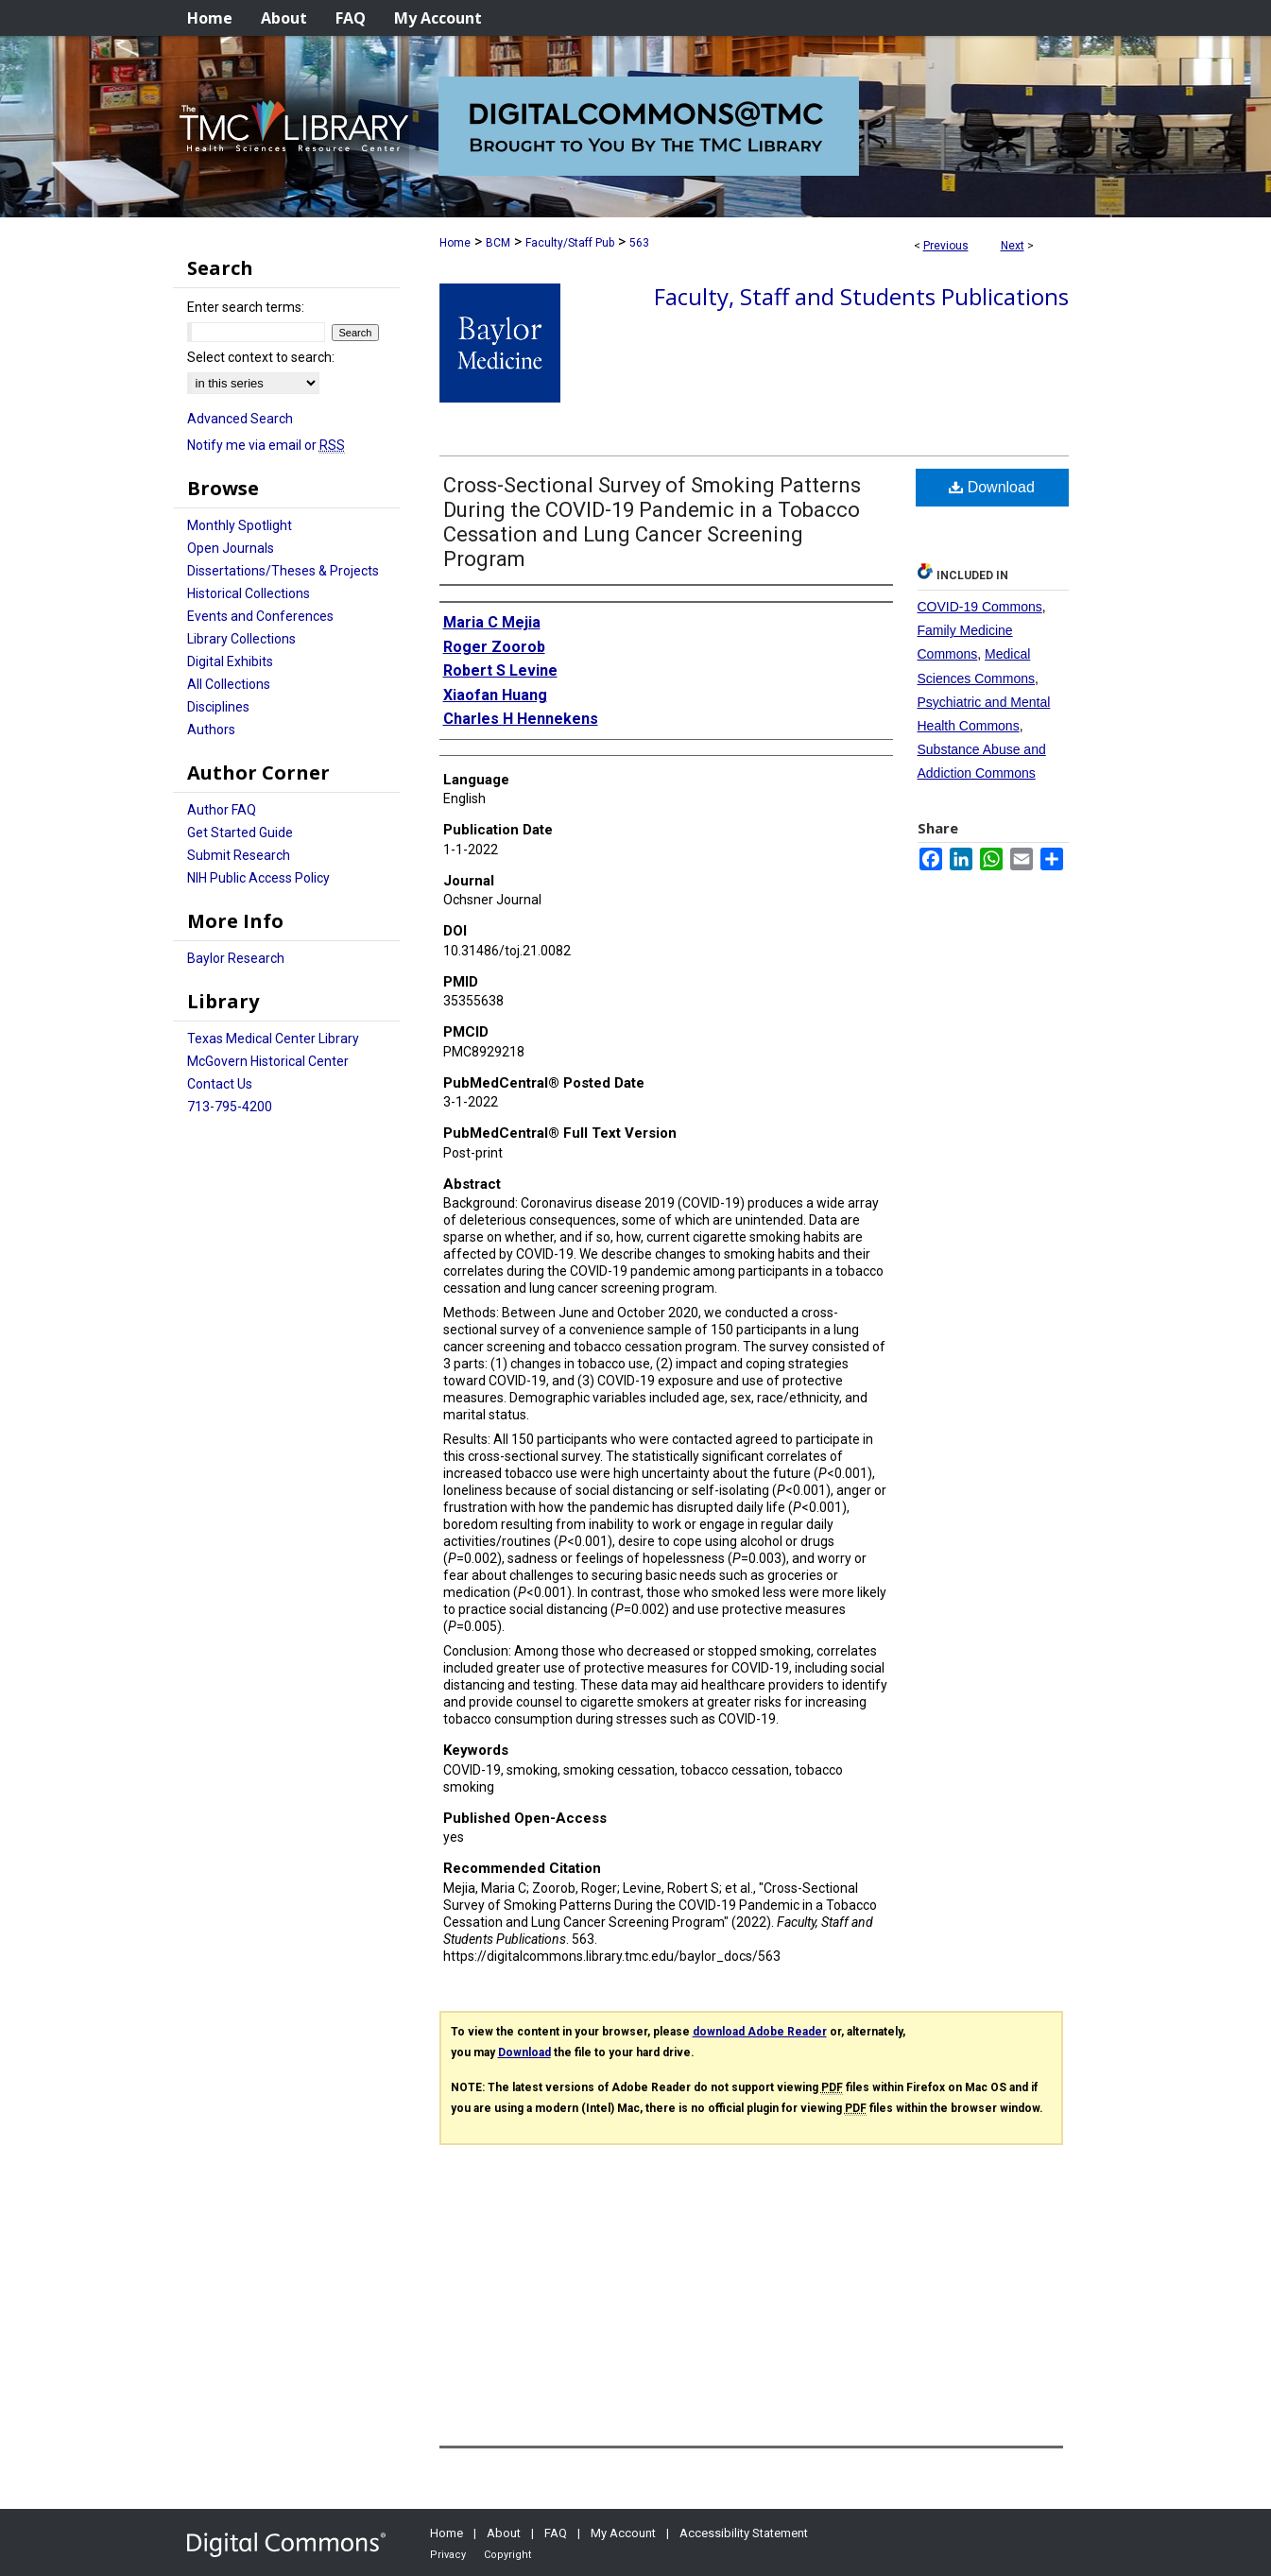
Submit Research (238, 855)
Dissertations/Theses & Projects (283, 570)
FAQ (555, 2533)
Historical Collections (248, 593)
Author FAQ (221, 809)
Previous (946, 245)
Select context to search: (261, 357)
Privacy (448, 2555)
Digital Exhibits (230, 661)
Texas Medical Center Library (273, 1038)
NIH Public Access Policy (258, 877)
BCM (498, 242)
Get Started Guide (240, 832)
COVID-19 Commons (980, 606)
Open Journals (230, 548)
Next (1012, 245)
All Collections (228, 684)
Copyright (507, 2555)
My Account (623, 2533)
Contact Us (219, 1083)
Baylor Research (235, 958)
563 (639, 242)
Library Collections (241, 638)
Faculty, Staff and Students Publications (861, 296)
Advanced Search (240, 418)
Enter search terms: (245, 307)
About (504, 2533)
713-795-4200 (229, 1106)
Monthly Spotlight (239, 525)
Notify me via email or (266, 445)
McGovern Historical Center (268, 1061)
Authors (211, 729)
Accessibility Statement (743, 2533)
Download (992, 487)
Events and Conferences (260, 616)
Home (455, 242)
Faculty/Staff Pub (569, 242)
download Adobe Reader (760, 2031)
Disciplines (218, 706)
